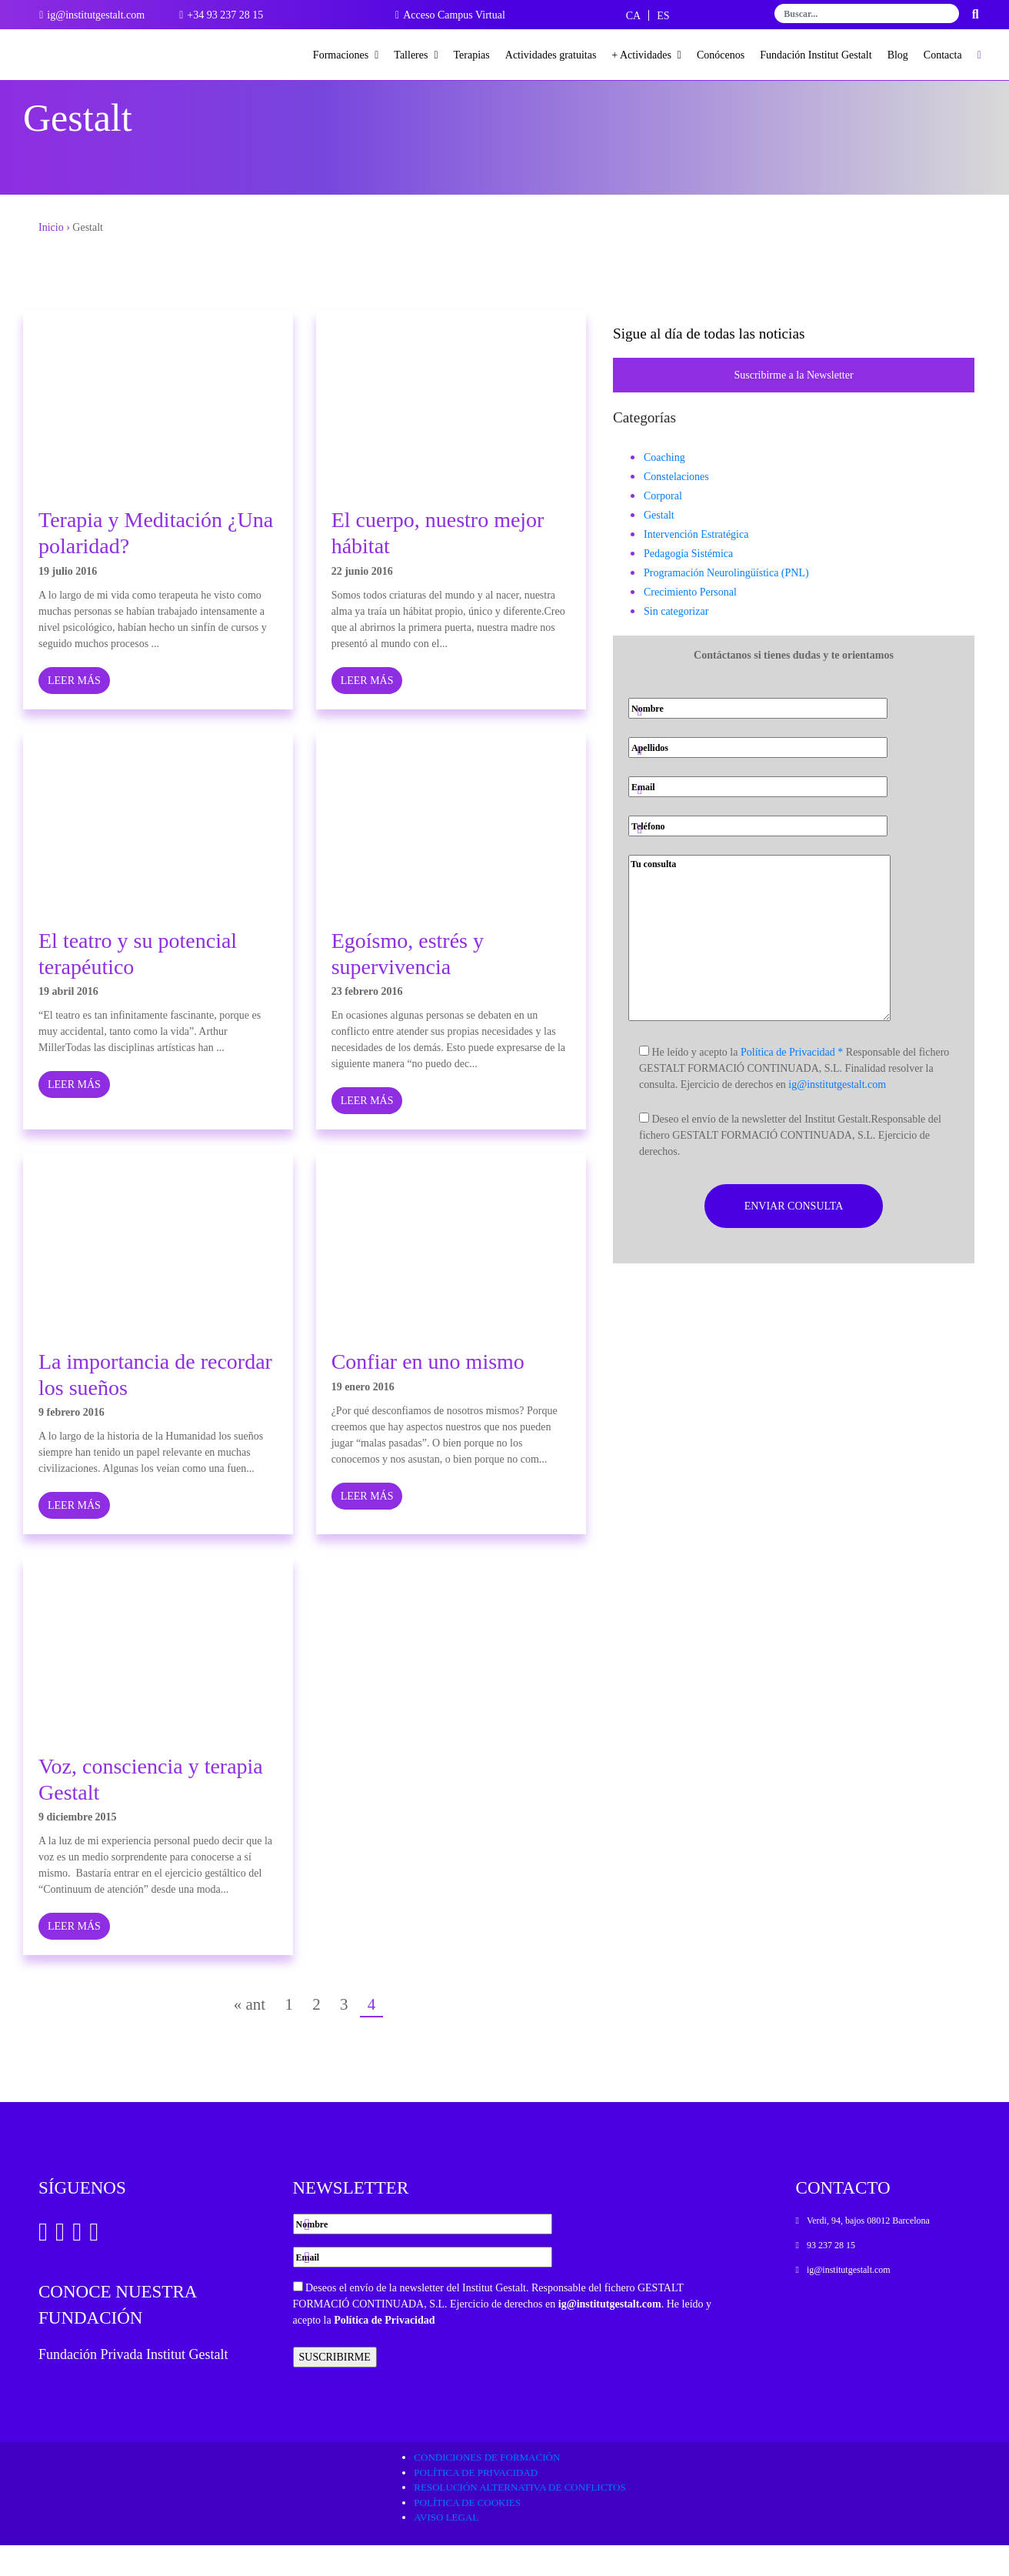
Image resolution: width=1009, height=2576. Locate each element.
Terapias (472, 55)
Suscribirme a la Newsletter (793, 406)
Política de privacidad (476, 2503)
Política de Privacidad (384, 2351)
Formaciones (345, 55)
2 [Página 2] (316, 2035)
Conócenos (720, 55)
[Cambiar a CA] (633, 16)
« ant (249, 2035)
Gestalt (659, 546)
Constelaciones (676, 507)
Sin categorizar (676, 642)
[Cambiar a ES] (663, 16)
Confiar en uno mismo (427, 1392)
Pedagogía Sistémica (688, 584)
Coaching (664, 488)
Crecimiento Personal (690, 623)
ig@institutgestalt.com (837, 1115)
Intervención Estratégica (696, 565)
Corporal (663, 526)
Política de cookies (467, 2533)
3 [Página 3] (344, 2035)
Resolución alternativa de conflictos (519, 2518)
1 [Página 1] (289, 2035)
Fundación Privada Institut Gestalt (133, 2385)
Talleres (416, 55)
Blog (897, 55)
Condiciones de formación (487, 2488)
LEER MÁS (74, 711)
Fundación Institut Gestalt (815, 55)
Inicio (51, 258)
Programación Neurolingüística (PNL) (726, 603)
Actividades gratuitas (551, 55)
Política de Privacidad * (792, 1083)
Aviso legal (446, 2548)
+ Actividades (646, 55)
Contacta (943, 55)
